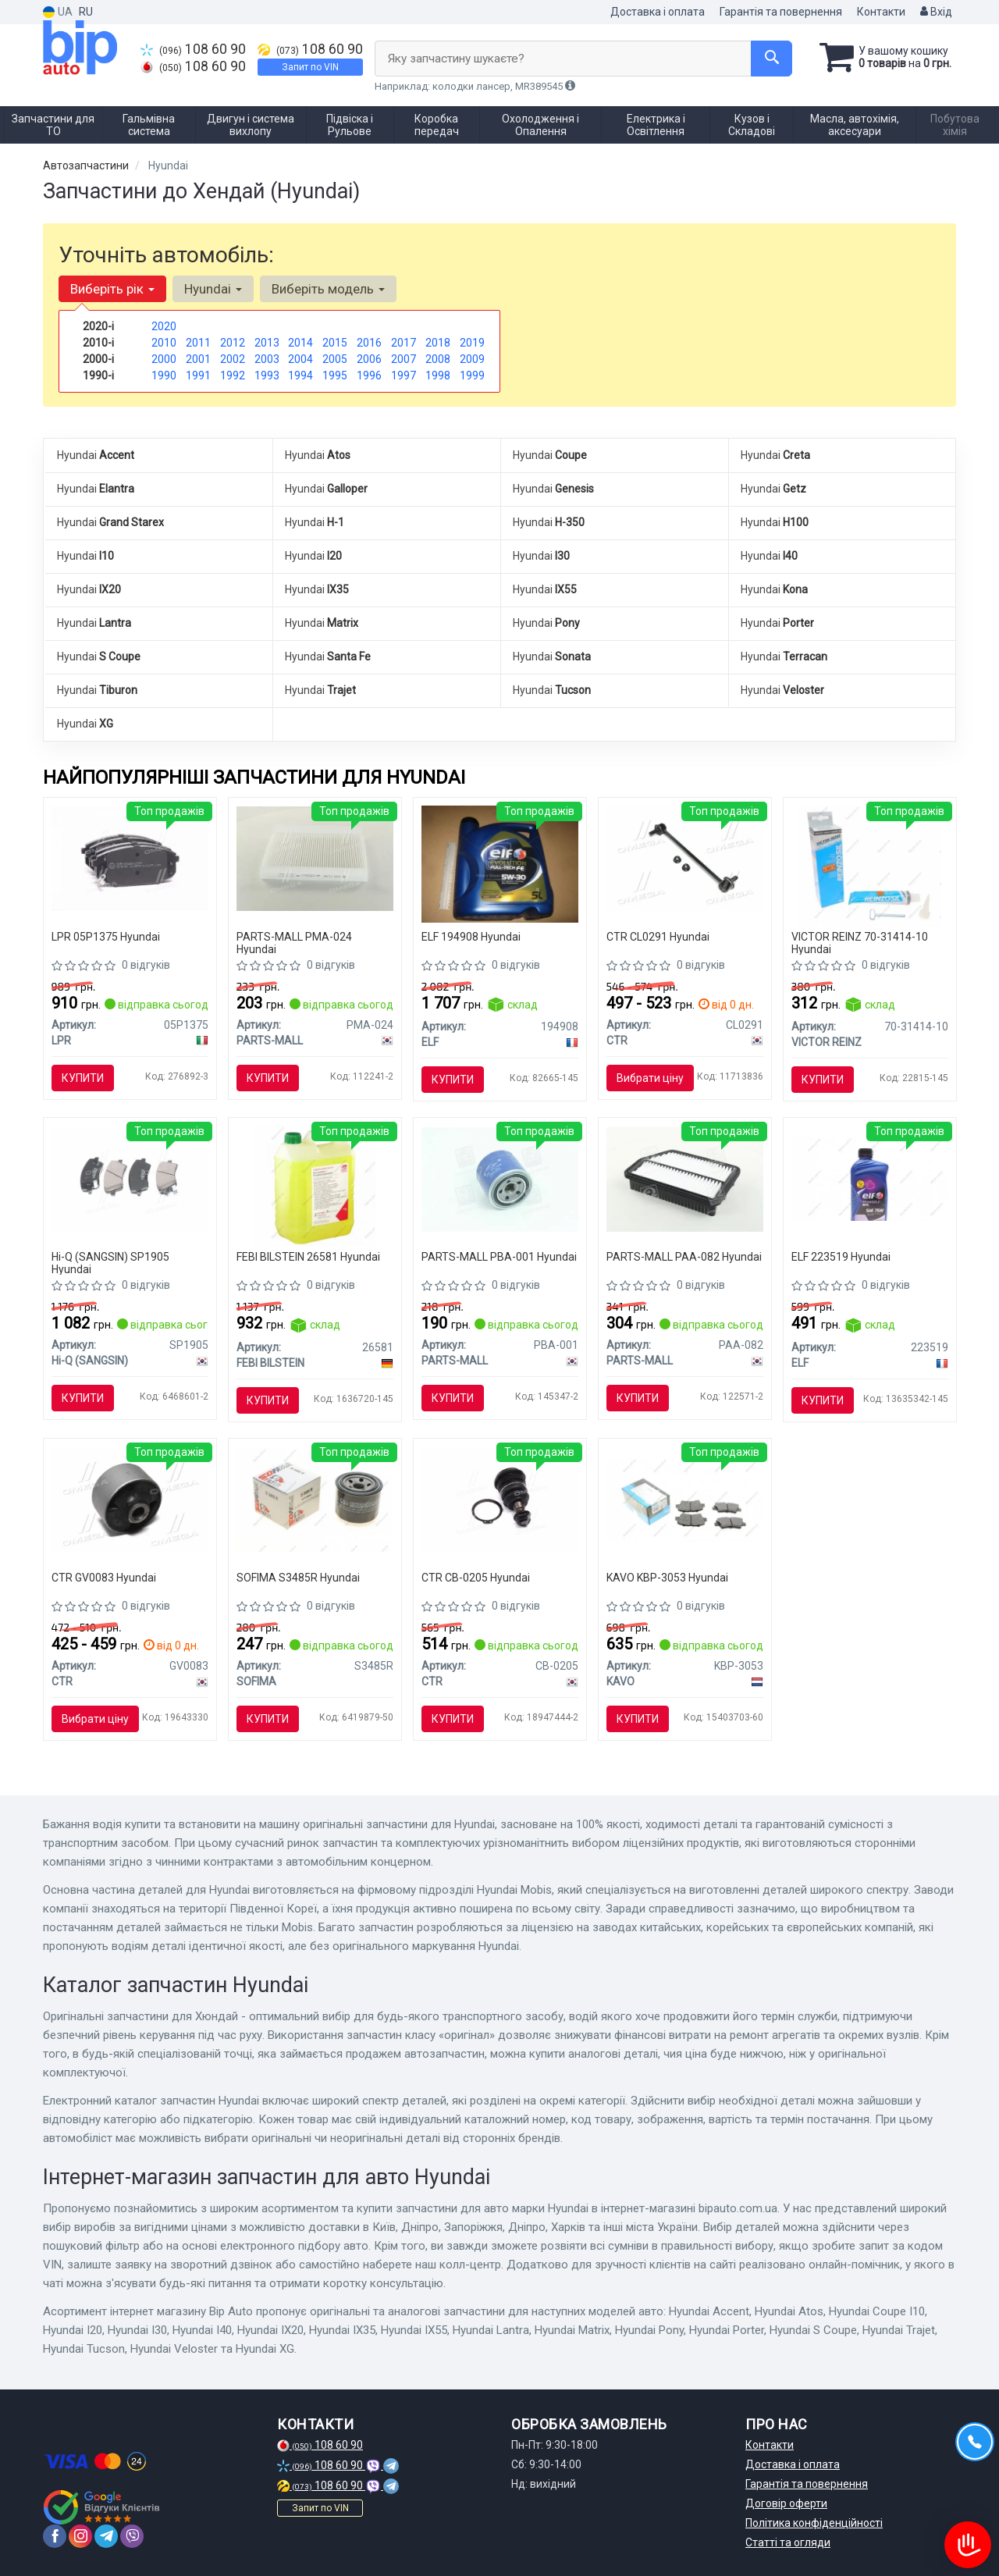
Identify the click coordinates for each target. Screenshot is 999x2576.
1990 (163, 375)
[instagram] (80, 2536)
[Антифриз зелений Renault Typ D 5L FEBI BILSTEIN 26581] (314, 1185)
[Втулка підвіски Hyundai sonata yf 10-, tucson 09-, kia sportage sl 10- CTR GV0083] (130, 1499)
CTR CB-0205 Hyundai (475, 1577)
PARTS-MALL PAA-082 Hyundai (684, 1257)
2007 (403, 359)
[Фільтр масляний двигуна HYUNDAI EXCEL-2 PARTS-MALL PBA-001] (499, 1178)
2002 (232, 359)
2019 (472, 342)
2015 (334, 342)
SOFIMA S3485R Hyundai (298, 1577)
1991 (198, 375)
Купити (83, 1078)
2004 (300, 359)
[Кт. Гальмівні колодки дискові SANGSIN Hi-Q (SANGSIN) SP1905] (130, 1178)
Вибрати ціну (650, 1078)
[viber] (132, 2536)
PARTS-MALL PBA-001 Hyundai (499, 1257)
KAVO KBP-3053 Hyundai (667, 1577)
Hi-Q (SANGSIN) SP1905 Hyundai (110, 1263)
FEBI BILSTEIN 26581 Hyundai (308, 1257)
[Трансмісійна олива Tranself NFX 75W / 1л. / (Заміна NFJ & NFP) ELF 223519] (869, 1178)
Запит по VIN (310, 67)
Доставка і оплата (657, 11)
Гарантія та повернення (781, 11)
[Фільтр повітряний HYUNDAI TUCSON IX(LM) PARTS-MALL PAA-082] (684, 1178)
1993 (266, 375)
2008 (437, 359)
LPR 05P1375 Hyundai (106, 936)
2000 (163, 359)
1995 (334, 375)
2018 (437, 342)
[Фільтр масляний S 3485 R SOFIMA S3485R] (314, 1499)
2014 (300, 342)
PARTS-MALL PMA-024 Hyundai (294, 942)
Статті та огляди (787, 2542)
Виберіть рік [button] (112, 289)
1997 (403, 375)
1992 (232, 375)
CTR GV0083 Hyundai (104, 1577)
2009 (472, 359)
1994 (300, 375)
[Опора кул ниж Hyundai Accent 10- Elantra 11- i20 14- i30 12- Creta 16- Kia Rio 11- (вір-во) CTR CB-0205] (499, 1499)
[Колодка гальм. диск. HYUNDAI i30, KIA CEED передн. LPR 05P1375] (130, 858)
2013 (266, 342)
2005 (334, 359)
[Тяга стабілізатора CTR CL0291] (684, 858)
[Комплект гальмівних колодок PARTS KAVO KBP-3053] (684, 1499)
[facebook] (54, 2536)
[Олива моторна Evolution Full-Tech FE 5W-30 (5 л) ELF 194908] (499, 863)
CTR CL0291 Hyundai (657, 936)
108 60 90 (193, 49)
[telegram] (106, 2536)
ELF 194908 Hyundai (471, 936)
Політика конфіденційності (814, 2523)
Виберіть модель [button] (328, 289)
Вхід (936, 11)
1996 (369, 375)
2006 (369, 359)
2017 (403, 342)
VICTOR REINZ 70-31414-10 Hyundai (859, 942)
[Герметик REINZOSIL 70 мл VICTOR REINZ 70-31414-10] (869, 865)
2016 (369, 342)
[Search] (771, 58)
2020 (163, 326)
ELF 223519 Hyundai (841, 1257)
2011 (198, 342)
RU (86, 11)
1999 (472, 375)
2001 (198, 359)
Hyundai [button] (213, 289)
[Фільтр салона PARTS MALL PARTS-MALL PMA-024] (314, 858)
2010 (163, 342)
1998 (437, 375)
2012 (232, 342)
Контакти (881, 11)
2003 (266, 359)
